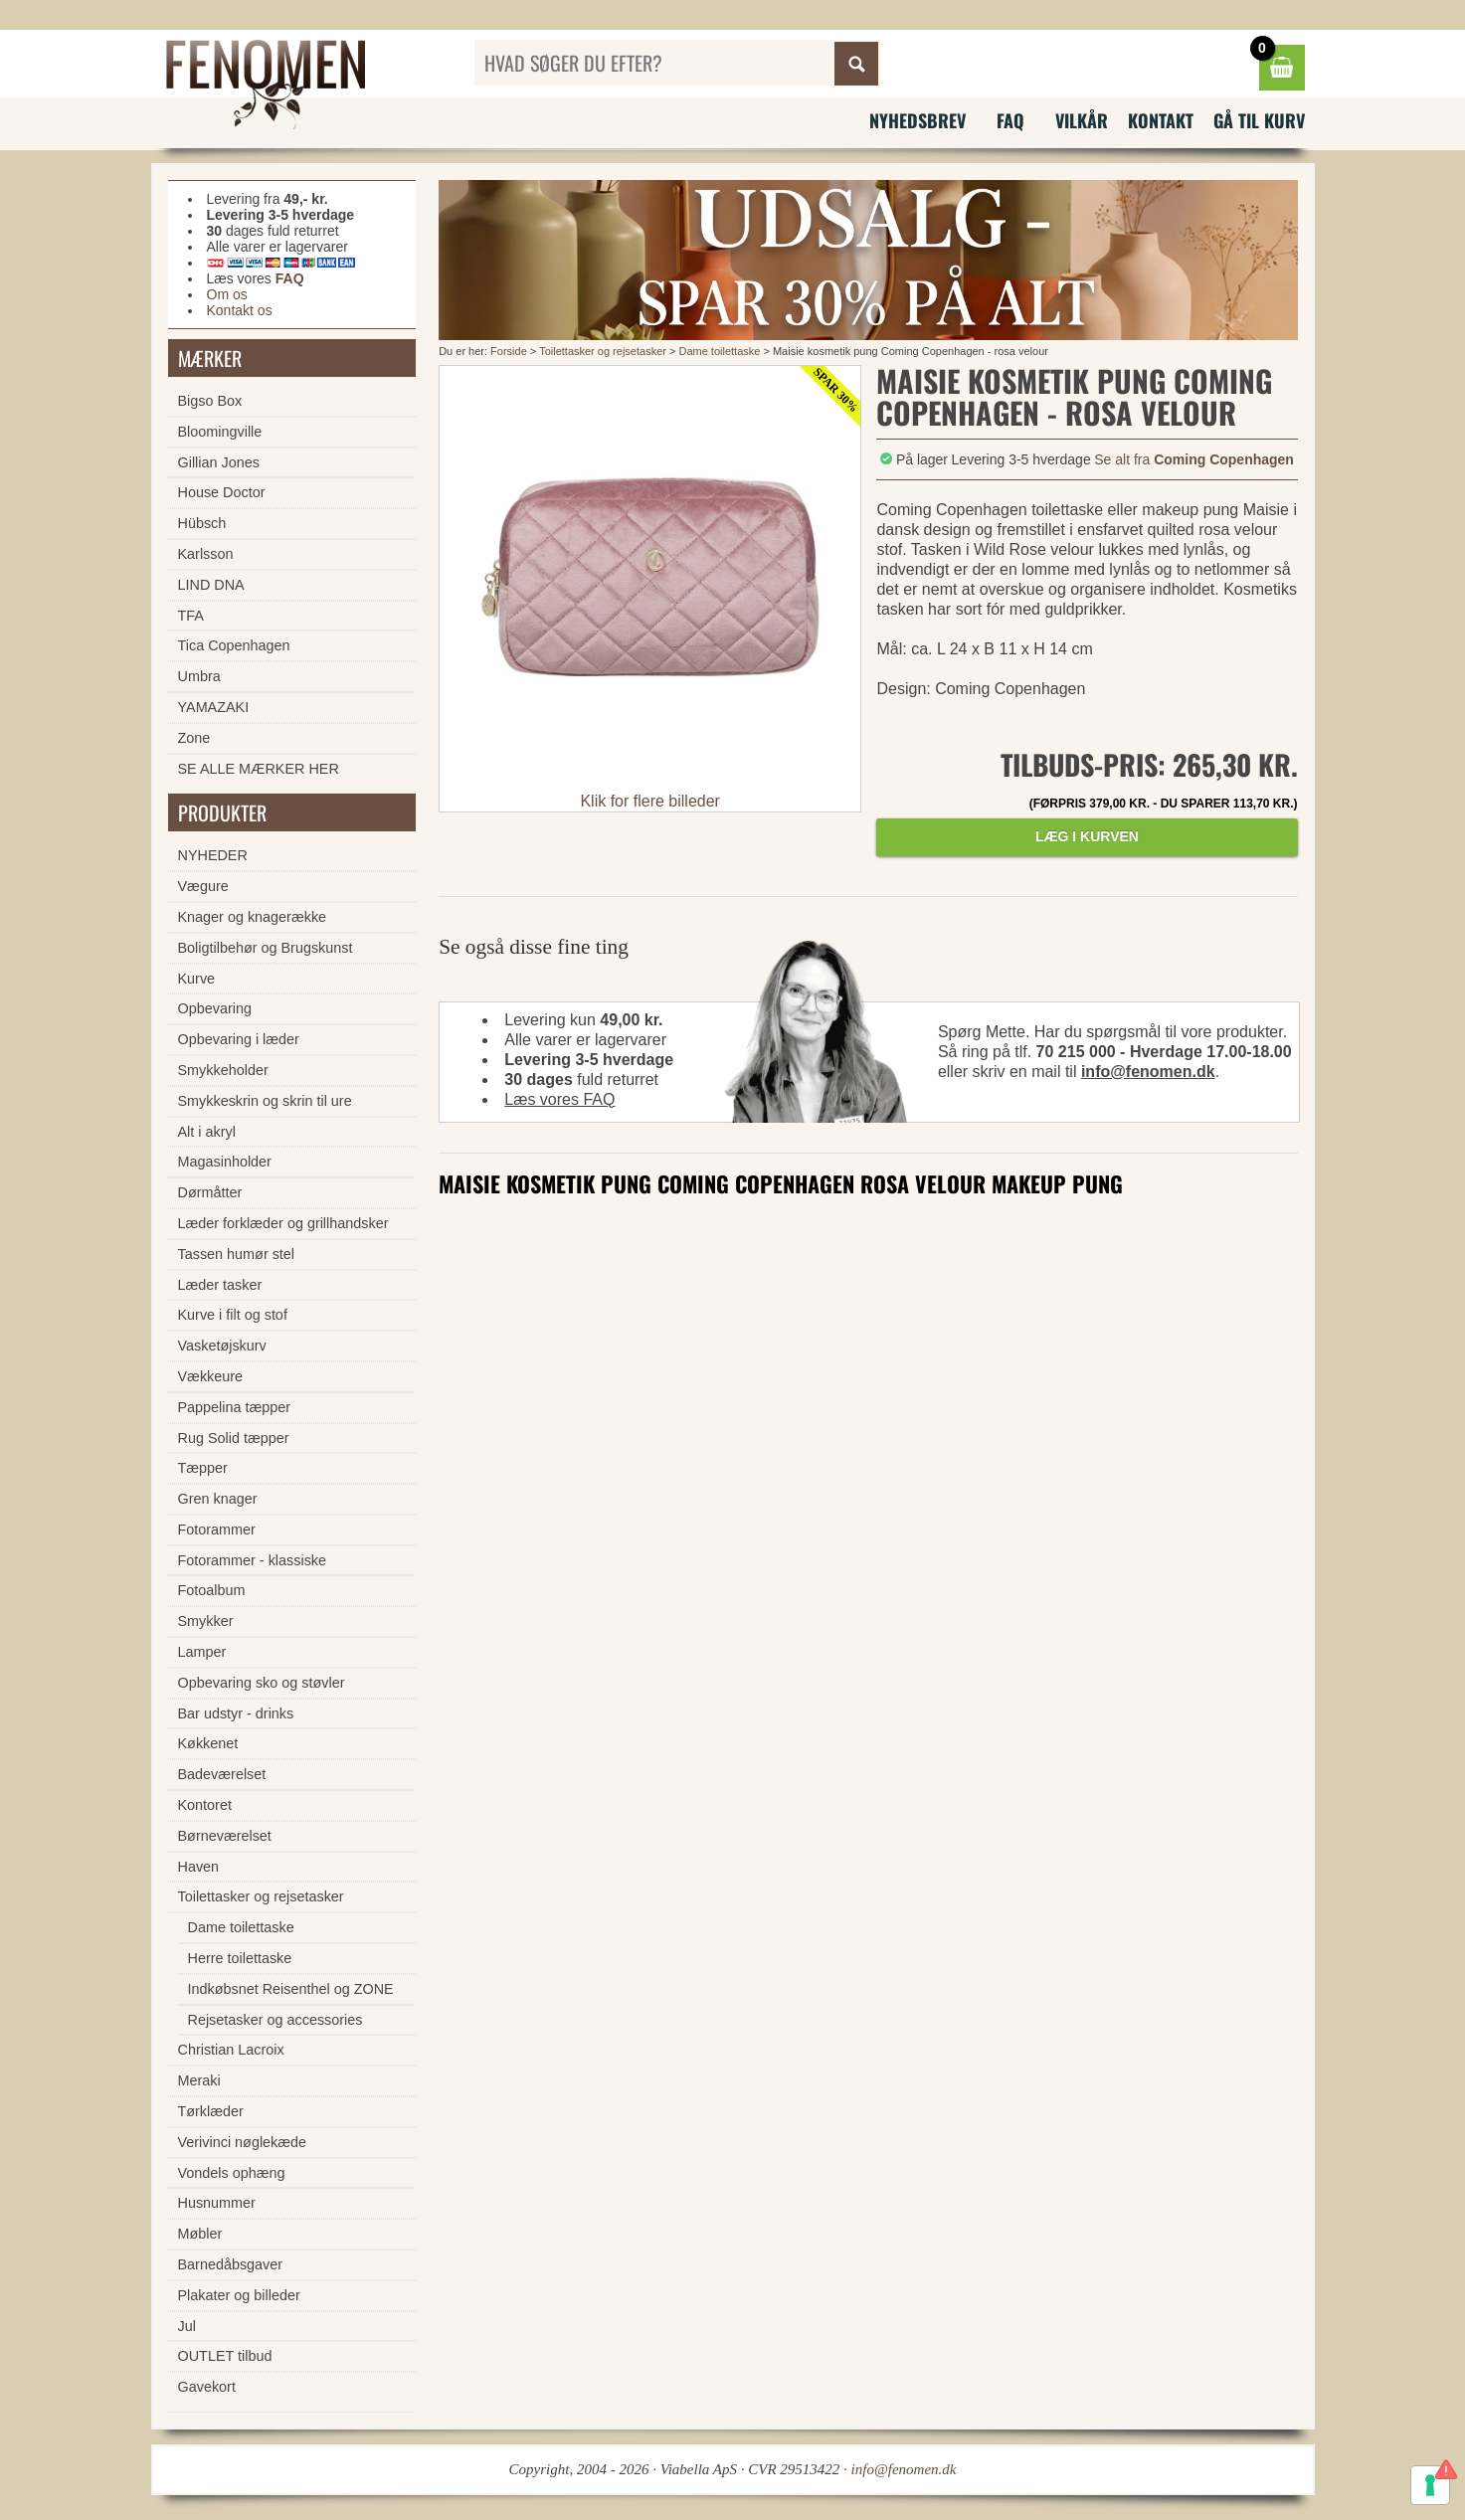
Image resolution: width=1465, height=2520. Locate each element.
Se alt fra (1194, 459)
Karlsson (206, 554)
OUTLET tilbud (225, 2356)
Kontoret (205, 1805)
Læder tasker (220, 1285)
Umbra (199, 676)
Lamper (202, 1652)
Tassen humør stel (236, 1254)
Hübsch (202, 523)
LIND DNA (211, 585)
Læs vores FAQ (559, 1099)
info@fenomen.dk (1148, 1071)
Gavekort (207, 2387)
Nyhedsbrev (917, 120)
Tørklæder (211, 2111)
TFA (191, 616)
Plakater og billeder (239, 2295)
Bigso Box (210, 401)
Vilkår (1081, 120)
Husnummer (217, 2203)
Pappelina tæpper (234, 1407)
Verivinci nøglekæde (242, 2142)
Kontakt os (240, 310)
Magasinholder (225, 1162)
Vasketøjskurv (222, 1345)
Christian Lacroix (231, 2050)
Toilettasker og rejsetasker (602, 351)
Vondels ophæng (231, 2173)
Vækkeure (211, 1376)
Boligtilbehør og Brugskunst (265, 948)
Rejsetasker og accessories (275, 2020)
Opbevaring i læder (238, 1039)
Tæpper (203, 1468)
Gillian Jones (219, 462)
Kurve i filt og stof (232, 1315)
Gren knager (218, 1499)
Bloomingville (220, 432)
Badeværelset (222, 1774)
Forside (508, 351)
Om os (227, 294)
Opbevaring (215, 1008)
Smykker (206, 1621)
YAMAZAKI (214, 707)
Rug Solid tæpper (233, 1438)
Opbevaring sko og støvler (261, 1683)
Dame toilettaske (719, 351)
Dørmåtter (210, 1192)
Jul (187, 2326)
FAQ (1010, 120)
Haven (199, 1867)
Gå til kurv (1259, 120)
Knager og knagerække (252, 917)
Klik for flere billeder (650, 801)
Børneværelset (225, 1836)
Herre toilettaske (240, 1958)
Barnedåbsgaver (230, 2264)
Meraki (199, 2080)
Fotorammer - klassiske (252, 1560)
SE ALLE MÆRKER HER (258, 769)
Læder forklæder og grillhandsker (283, 1223)
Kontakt (1160, 120)
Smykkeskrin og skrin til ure (265, 1101)
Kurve (197, 979)
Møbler (200, 2234)
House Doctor (222, 492)
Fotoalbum (212, 1590)
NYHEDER (213, 855)
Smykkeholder (223, 1070)
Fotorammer (217, 1529)
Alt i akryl (207, 1132)
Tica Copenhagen (234, 645)
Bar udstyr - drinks (236, 1713)
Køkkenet (208, 1743)
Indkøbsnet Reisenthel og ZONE (291, 1989)
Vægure (203, 886)
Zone (194, 738)
